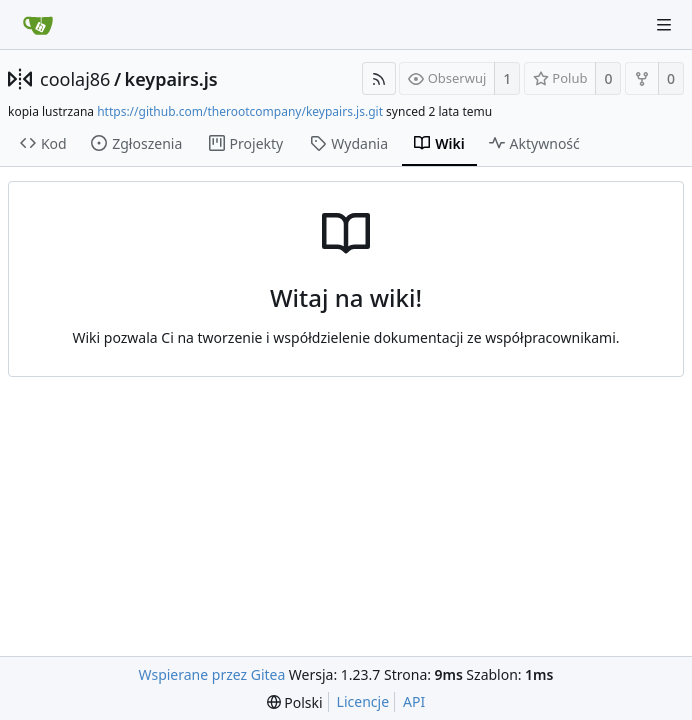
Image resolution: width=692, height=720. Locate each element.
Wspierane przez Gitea (212, 674)
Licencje (363, 701)
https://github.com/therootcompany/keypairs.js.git (240, 111)
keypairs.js (171, 79)
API (414, 701)
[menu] (295, 702)
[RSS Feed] (379, 78)
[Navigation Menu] (664, 25)
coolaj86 (75, 79)
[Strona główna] (38, 25)
